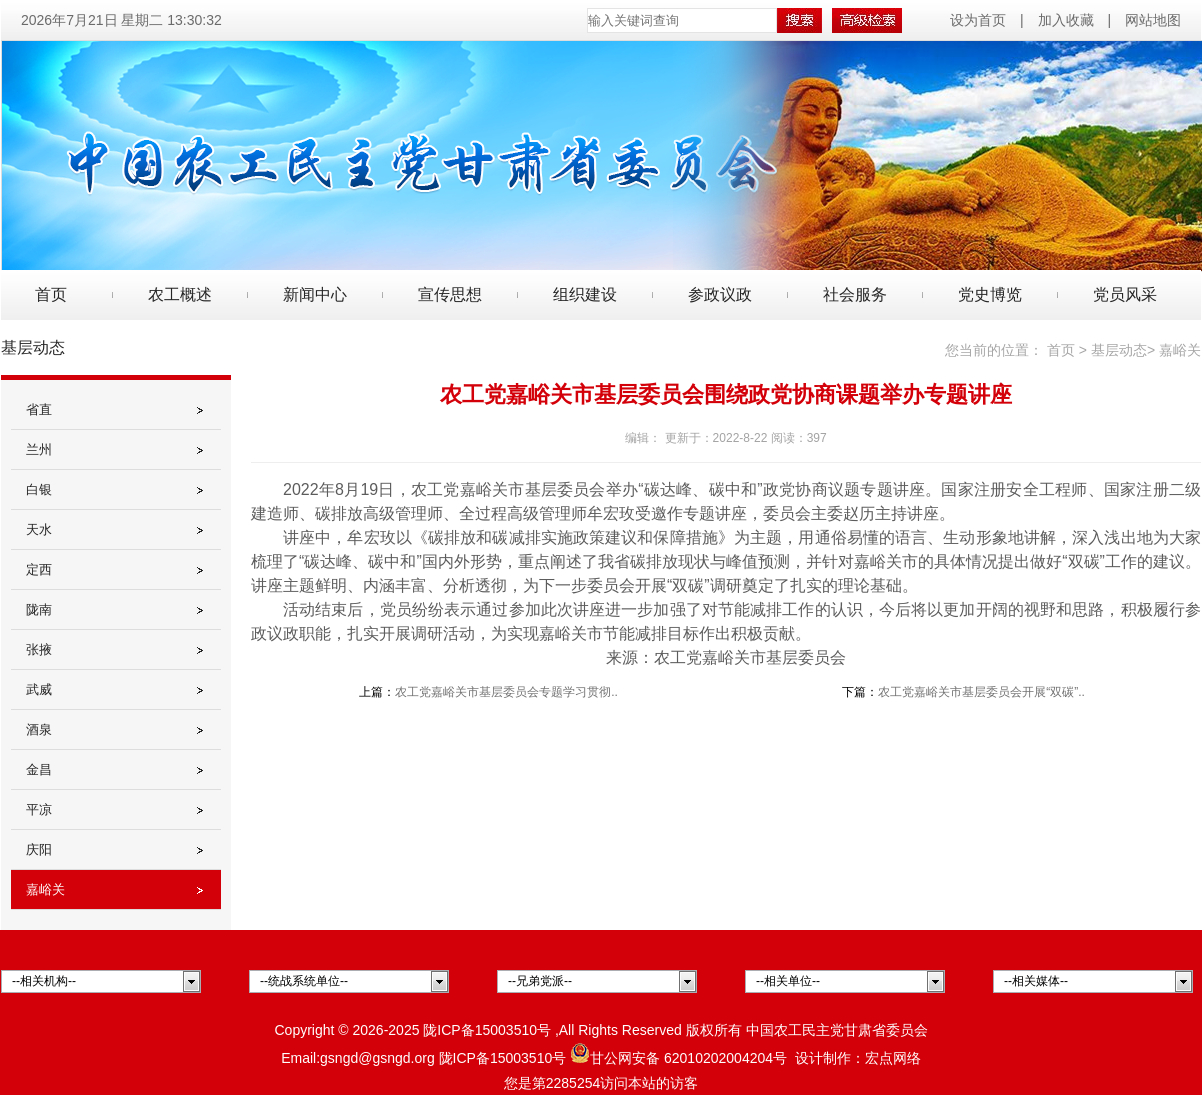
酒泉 (39, 729)
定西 (39, 569)
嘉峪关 (45, 889)
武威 (39, 689)
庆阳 (39, 849)
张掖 (39, 649)
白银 (39, 489)
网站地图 (1153, 20)
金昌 (39, 769)
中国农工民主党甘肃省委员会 (837, 1030)
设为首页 (980, 20)
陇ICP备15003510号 (487, 1030)
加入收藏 (1066, 20)
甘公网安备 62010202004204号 (678, 1058)
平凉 (39, 809)
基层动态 (1119, 350)
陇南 (39, 609)
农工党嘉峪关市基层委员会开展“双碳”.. (981, 692)
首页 (51, 294)
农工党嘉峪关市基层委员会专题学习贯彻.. (506, 692)
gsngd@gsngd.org (377, 1058)
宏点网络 (893, 1058)
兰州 (39, 449)
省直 (39, 409)
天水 (39, 529)
